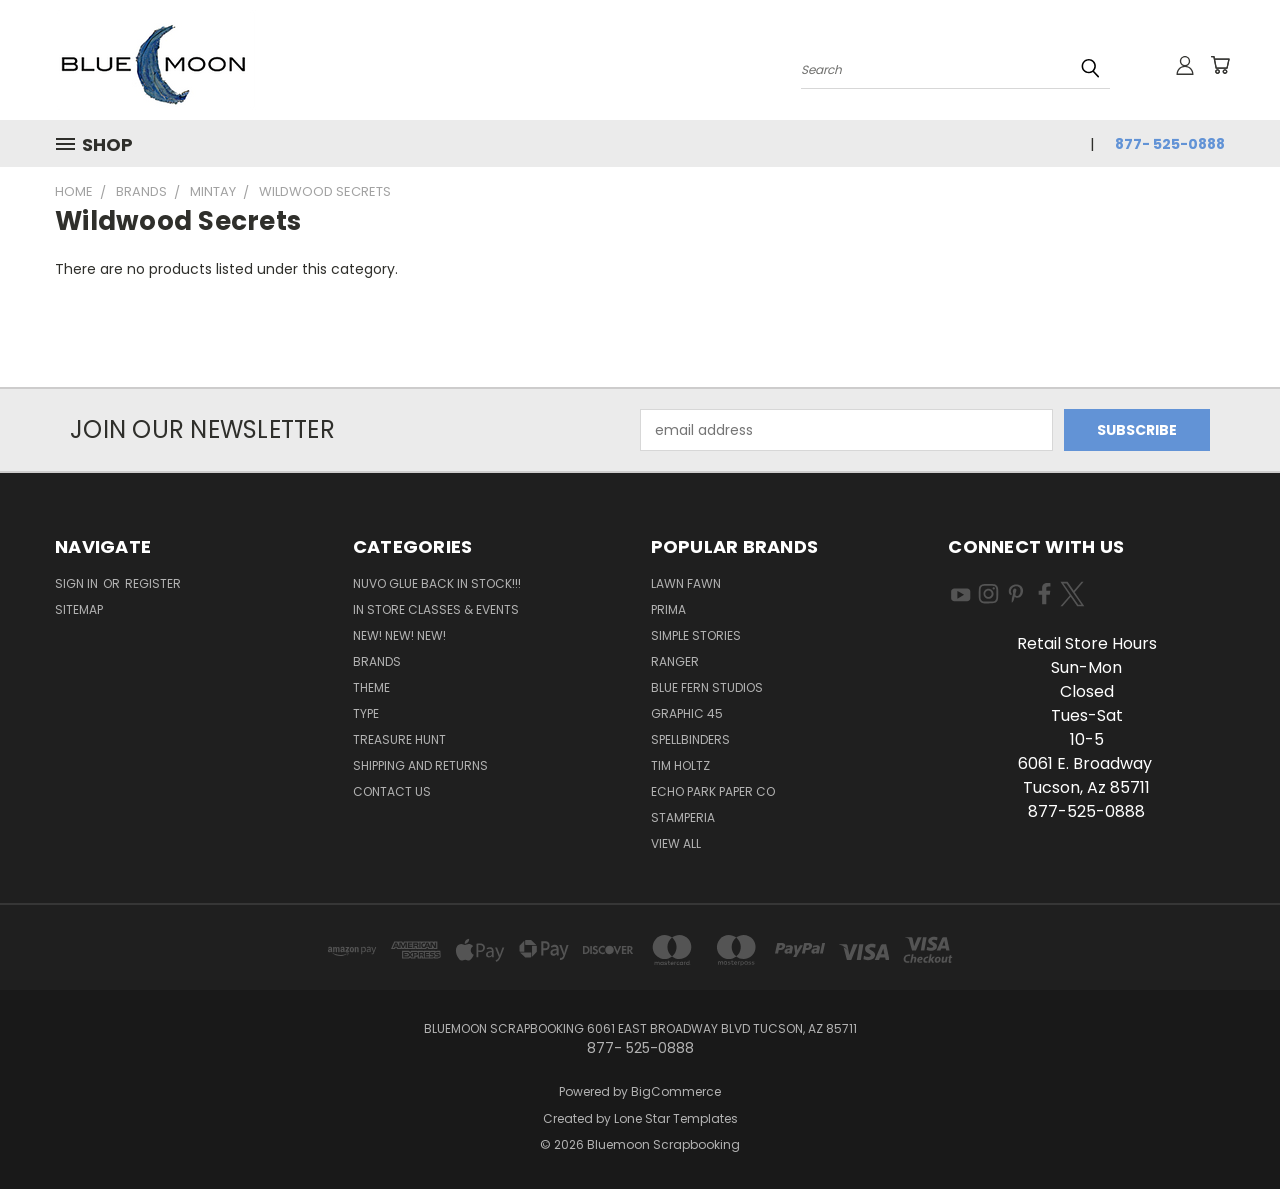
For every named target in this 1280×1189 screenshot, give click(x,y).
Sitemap (79, 609)
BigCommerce (676, 1091)
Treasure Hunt (399, 739)
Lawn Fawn (686, 583)
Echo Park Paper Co (713, 791)
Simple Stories (696, 635)
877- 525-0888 (1170, 144)
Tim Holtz (680, 765)
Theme (371, 687)
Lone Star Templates (676, 1118)
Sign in (78, 583)
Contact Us (392, 791)
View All (676, 843)
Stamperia (683, 817)
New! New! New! (399, 635)
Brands (377, 661)
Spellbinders (690, 739)
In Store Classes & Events (436, 609)
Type (366, 713)
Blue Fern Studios (707, 687)
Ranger (675, 661)
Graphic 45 (687, 713)
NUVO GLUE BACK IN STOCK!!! (437, 583)
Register (153, 583)
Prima (668, 609)
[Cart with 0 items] (1220, 65)
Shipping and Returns (420, 765)
